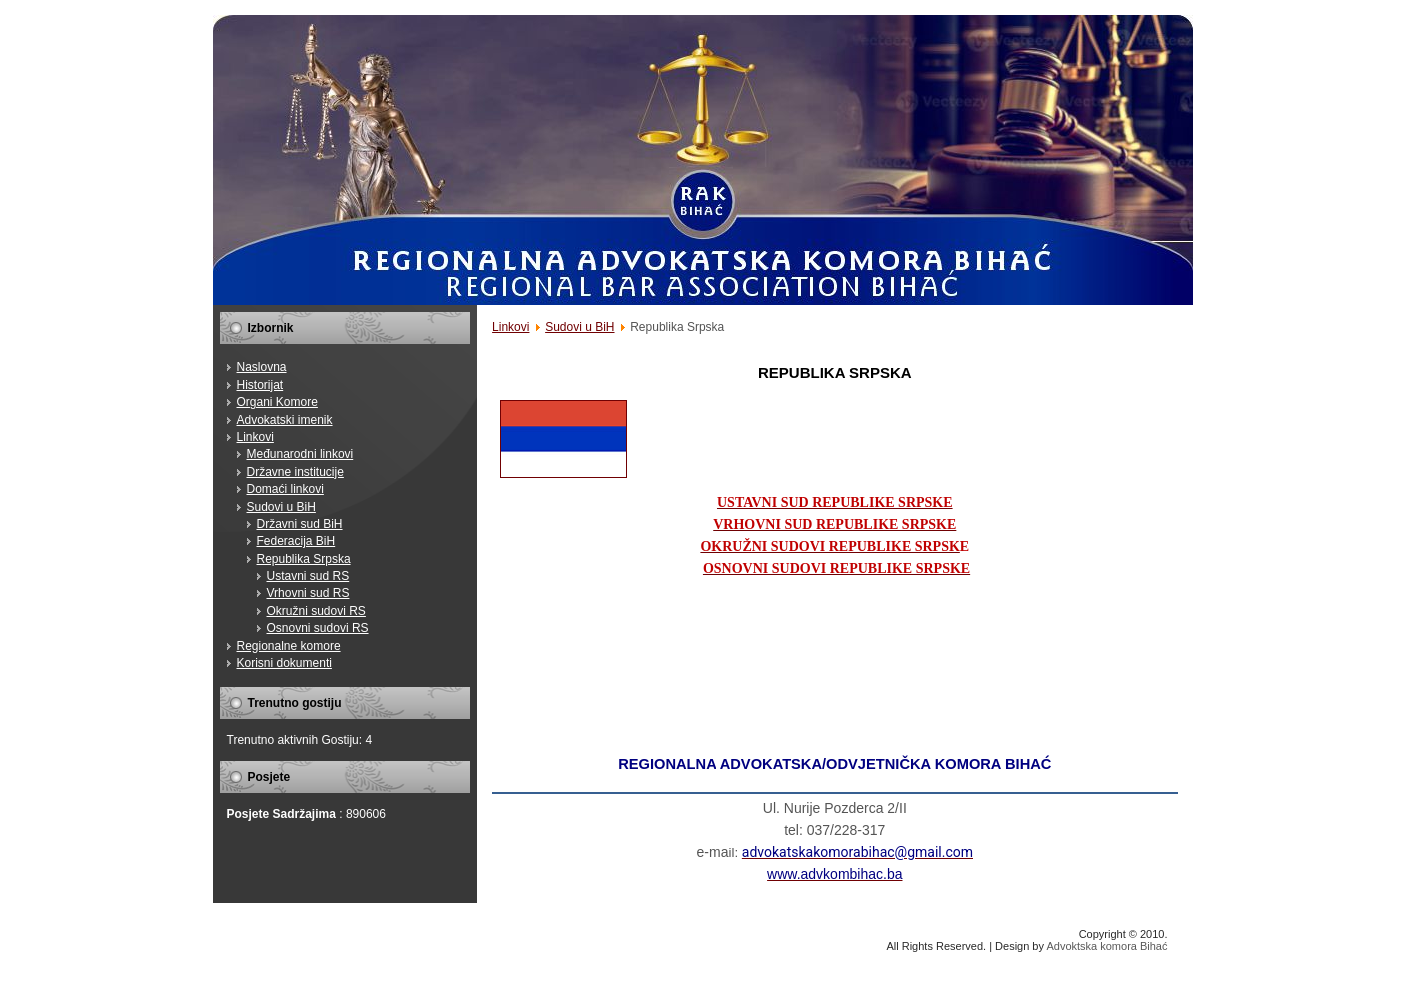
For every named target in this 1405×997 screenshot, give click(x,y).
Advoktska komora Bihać (1106, 946)
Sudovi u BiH (579, 327)
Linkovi (510, 327)
